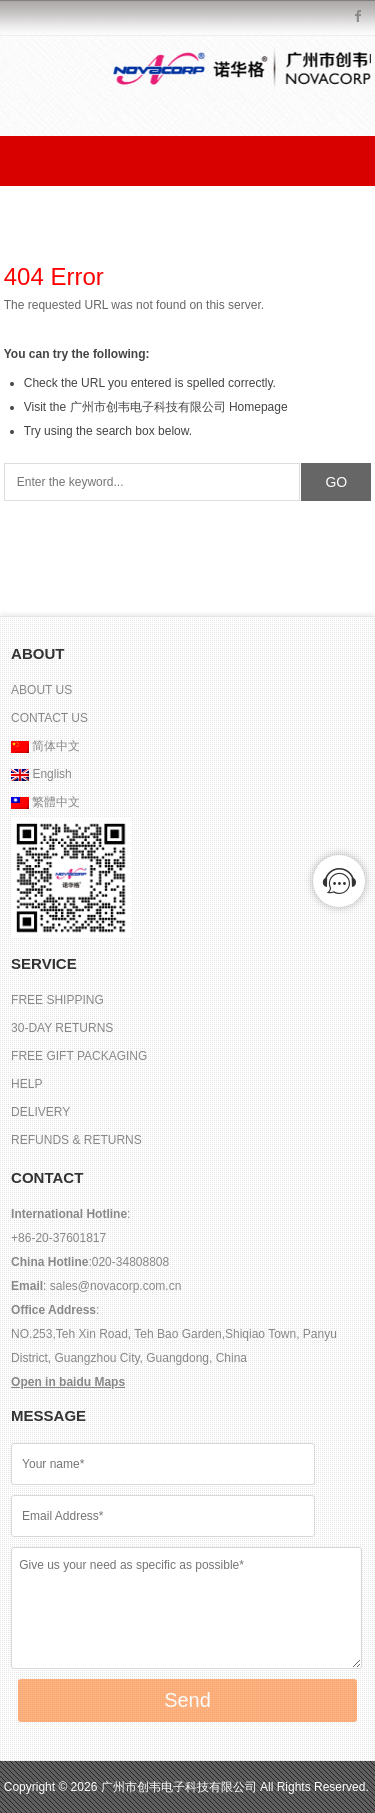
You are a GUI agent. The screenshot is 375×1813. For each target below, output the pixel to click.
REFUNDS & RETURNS (76, 1140)
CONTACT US (49, 718)
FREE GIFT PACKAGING (79, 1056)
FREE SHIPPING (57, 1000)
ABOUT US (41, 690)
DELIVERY (40, 1112)
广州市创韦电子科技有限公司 (180, 1787)
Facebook (358, 17)
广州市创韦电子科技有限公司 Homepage (179, 407)
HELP (26, 1084)
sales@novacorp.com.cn (113, 1286)
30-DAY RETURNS (62, 1028)
